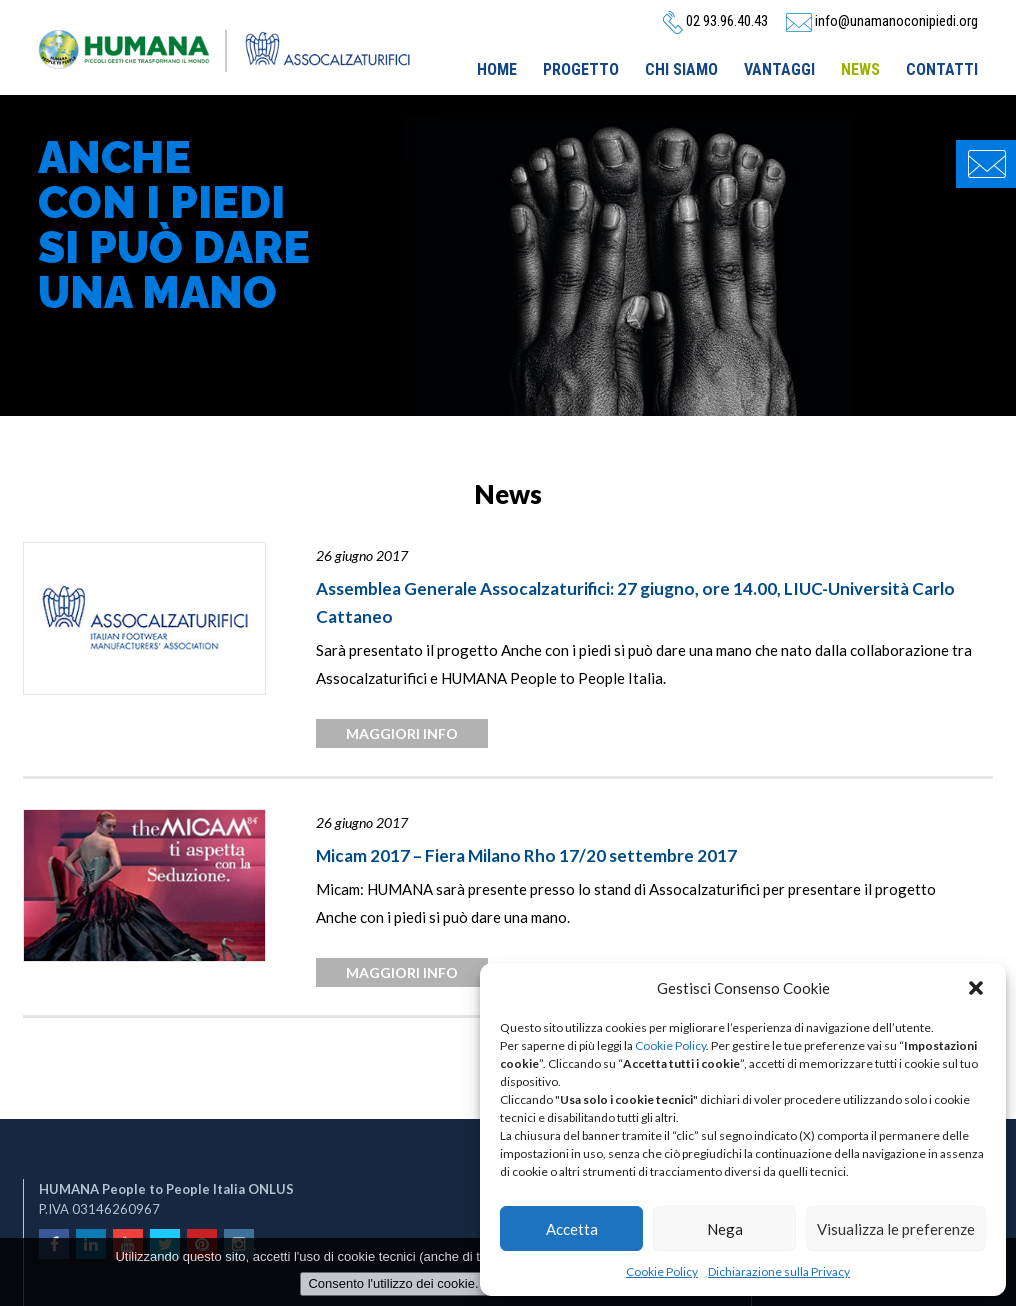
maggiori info (402, 733)
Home (497, 69)
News (860, 69)
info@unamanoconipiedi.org (882, 21)
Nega (725, 1229)
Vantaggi (779, 69)
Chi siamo (681, 69)
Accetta (572, 1229)
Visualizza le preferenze (896, 1229)
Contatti (942, 69)
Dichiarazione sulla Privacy (779, 1271)
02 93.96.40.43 (715, 21)
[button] (976, 988)
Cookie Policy (670, 1045)
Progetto (581, 69)
